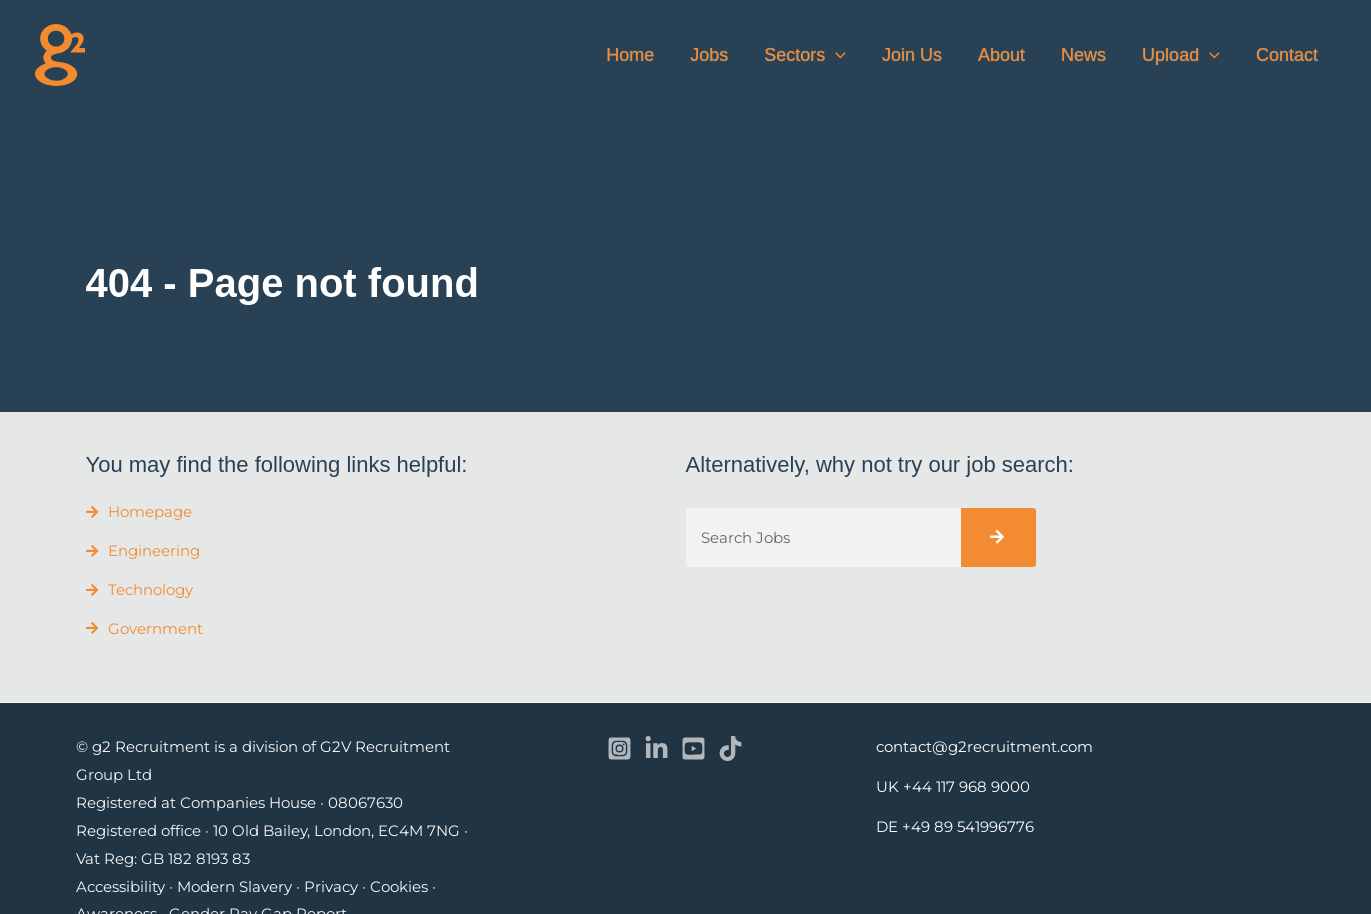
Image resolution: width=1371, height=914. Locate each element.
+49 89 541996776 (968, 826)
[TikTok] (730, 748)
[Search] (998, 537)
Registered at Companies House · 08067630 (239, 802)
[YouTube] (693, 748)
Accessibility (120, 886)
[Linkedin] (656, 748)
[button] (835, 55)
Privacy (331, 886)
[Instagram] (619, 748)
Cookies (399, 886)
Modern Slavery (234, 886)
